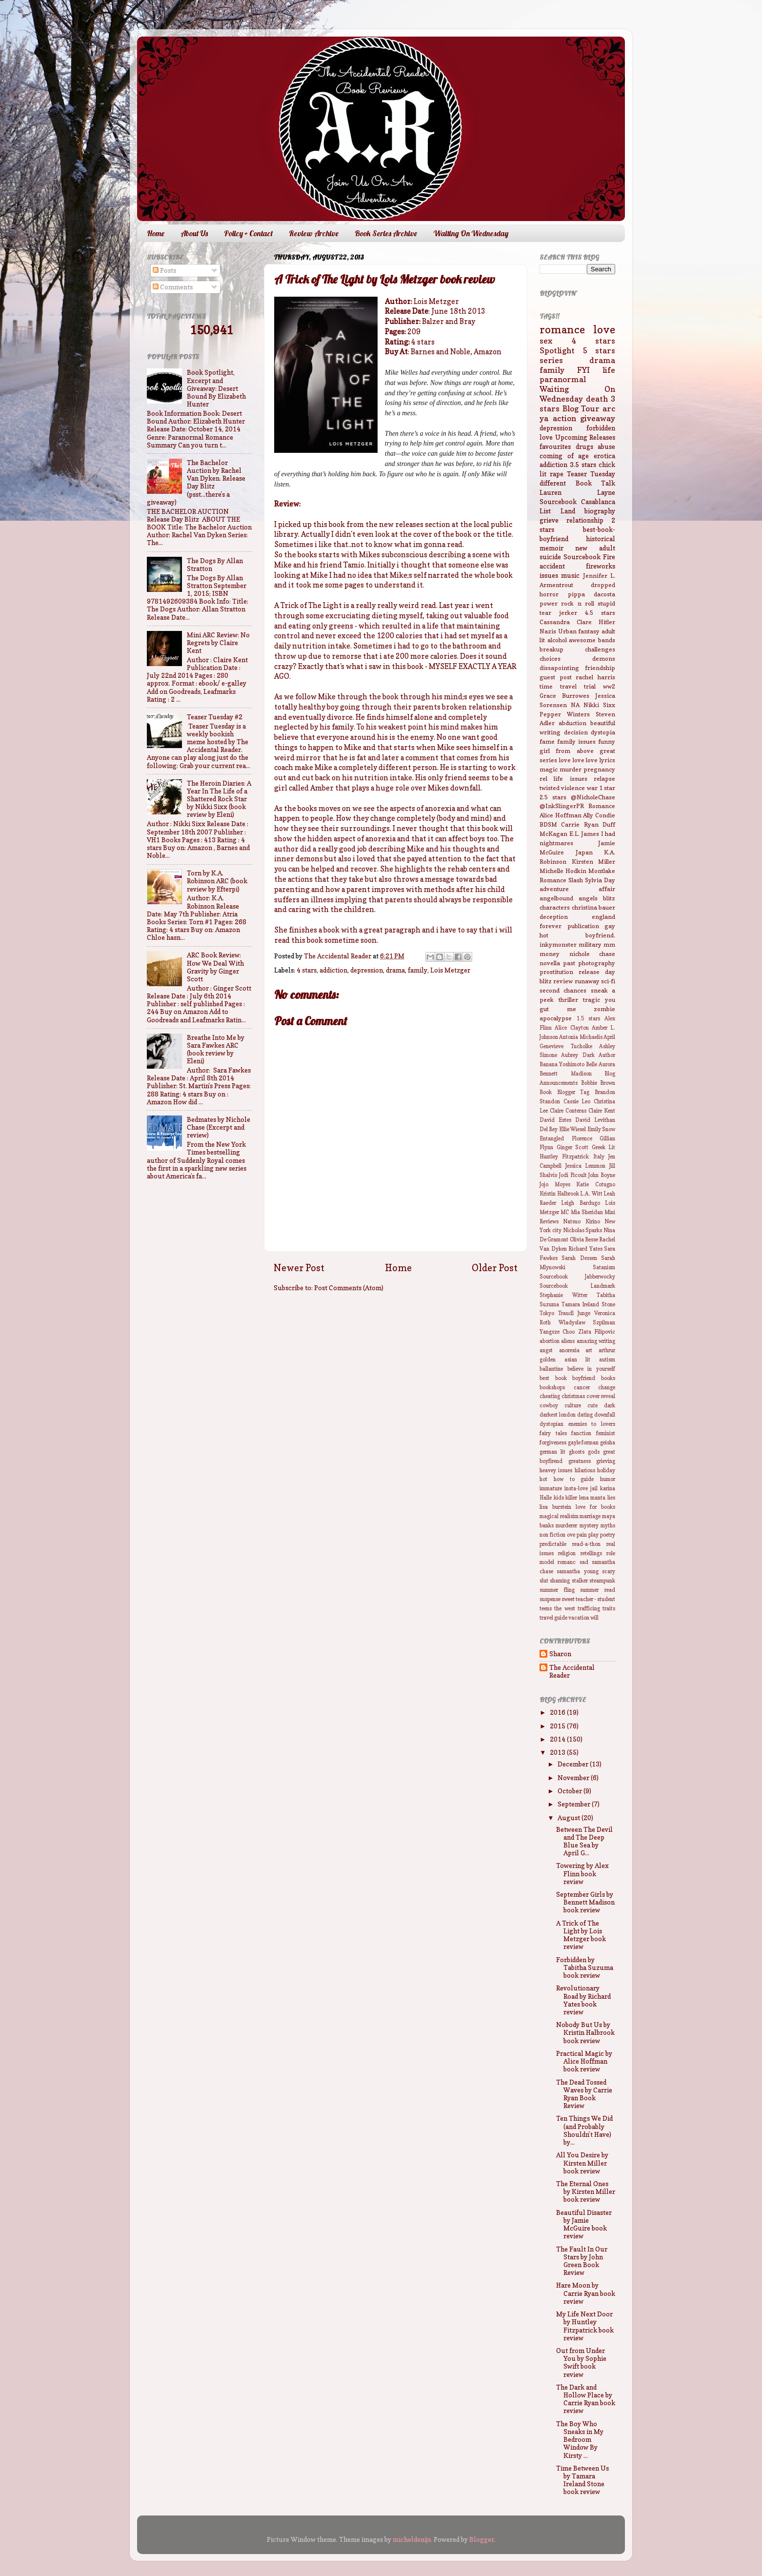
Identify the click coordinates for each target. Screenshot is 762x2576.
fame (547, 741)
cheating (550, 1396)
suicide (550, 557)
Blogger (481, 2539)
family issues (576, 741)
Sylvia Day (600, 880)
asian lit (577, 1360)
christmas (573, 1396)
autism (607, 1360)
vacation (578, 1618)
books (608, 1378)
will (594, 1618)
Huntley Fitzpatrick (564, 1157)
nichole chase (592, 953)
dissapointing (559, 667)
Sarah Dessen (579, 1258)
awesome (582, 640)
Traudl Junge (574, 1313)
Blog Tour (581, 408)
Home (155, 233)
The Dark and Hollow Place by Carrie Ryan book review (585, 2399)
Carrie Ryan (579, 824)
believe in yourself (591, 1369)
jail (594, 1488)
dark (609, 1405)
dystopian (551, 1424)
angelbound (556, 898)
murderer (566, 1525)
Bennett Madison (566, 1074)
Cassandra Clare (566, 622)
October (570, 1791)
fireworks (600, 566)
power (549, 603)
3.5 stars (583, 464)
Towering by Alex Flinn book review (582, 1873)
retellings (591, 1553)
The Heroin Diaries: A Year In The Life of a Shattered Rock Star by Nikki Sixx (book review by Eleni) (219, 799)
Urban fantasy (579, 631)
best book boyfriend (567, 1378)
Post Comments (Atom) (348, 1288)
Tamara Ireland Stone (588, 1304)
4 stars (307, 970)
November (574, 1778)
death (597, 399)
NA (575, 705)
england (603, 916)
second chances (563, 990)
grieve (549, 520)
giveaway (597, 418)
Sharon (560, 1654)
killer (571, 1498)
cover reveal (600, 1396)
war (592, 787)
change (606, 1387)
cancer (582, 1387)
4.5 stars (600, 612)
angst (546, 1350)
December (574, 1764)
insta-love (576, 1488)
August (570, 1818)
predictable (553, 1544)
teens (546, 1608)
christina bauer (594, 907)
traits (608, 1608)
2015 (558, 1726)
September (575, 1804)
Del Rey (549, 1129)
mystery (589, 1525)
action (564, 418)
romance (562, 329)
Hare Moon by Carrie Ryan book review (585, 2293)
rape (556, 474)
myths (608, 1525)
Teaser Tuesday (591, 474)
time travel (558, 686)
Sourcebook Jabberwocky (577, 1277)
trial (590, 686)
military (590, 944)
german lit (552, 1452)
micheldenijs (412, 2539)
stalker (580, 1581)
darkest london (558, 1415)
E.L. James (584, 833)
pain (582, 1535)
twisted (550, 787)
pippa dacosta (592, 594)
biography (599, 511)
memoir (551, 548)
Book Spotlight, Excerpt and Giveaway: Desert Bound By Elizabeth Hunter (216, 388)
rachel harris (595, 677)
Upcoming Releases (585, 437)
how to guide (574, 1479)
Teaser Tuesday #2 (214, 717)
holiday (606, 1470)
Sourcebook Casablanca (577, 502)
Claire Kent (601, 1111)
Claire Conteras (568, 1111)
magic (549, 769)
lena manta (592, 1498)
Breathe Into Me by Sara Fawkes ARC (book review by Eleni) (215, 1049)
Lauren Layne (577, 492)
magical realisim (559, 1516)
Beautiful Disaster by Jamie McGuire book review (584, 2224)
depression (366, 970)
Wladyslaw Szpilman (587, 1322)
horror (549, 594)
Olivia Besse (584, 1240)
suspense (550, 1599)
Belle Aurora (600, 1064)
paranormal (563, 379)
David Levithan (595, 1120)
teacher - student (595, 1599)
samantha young (577, 1571)
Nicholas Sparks (582, 1230)
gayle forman (583, 1443)
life (608, 370)
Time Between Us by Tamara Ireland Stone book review (582, 2480)
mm (609, 944)
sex (546, 340)
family (417, 970)
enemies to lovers (591, 1424)
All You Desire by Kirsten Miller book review (582, 2162)
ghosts (576, 1452)
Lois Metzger (450, 970)
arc (608, 408)
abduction (572, 723)
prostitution (556, 971)
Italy (598, 1157)
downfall (604, 1415)
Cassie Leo (577, 1101)
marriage (590, 1516)
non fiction (552, 1535)
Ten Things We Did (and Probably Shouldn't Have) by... (584, 2130)
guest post (556, 677)
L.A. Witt (591, 1194)
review (563, 981)
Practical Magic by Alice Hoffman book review (584, 2061)
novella (550, 963)
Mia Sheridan (587, 1212)
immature (551, 1488)
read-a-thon (586, 1544)
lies (611, 1498)
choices (550, 658)
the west (564, 1608)
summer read (597, 1590)
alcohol (557, 640)
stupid (606, 603)
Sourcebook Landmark (577, 1286)
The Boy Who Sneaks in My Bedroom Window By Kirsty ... (579, 2439)
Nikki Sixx (599, 705)
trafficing (589, 1608)
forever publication (569, 926)
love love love (578, 760)
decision (576, 732)
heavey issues (556, 1470)
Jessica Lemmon (585, 1166)
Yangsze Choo (557, 1332)
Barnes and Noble (440, 351)
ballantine (551, 1369)
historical (600, 539)
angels (588, 898)
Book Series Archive (386, 233)
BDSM (548, 824)
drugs (584, 446)
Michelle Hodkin (563, 870)
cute (592, 1405)
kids (559, 1498)
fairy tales (553, 1433)
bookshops (552, 1387)
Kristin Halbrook (559, 1194)
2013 (558, 1752)
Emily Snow (601, 1129)
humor (607, 1479)
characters (555, 907)
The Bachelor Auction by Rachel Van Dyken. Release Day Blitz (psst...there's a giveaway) (196, 482)
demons (603, 658)
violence (573, 787)
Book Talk (596, 483)
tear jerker (558, 612)
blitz (609, 898)
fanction (581, 1433)
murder (571, 769)
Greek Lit (604, 1147)
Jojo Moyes (555, 1184)
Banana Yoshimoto (562, 1064)
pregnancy (599, 769)
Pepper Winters (565, 714)
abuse (606, 446)
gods (594, 1452)
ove (571, 1535)
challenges (600, 649)
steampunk (602, 1581)
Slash (575, 880)
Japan (584, 852)
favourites (555, 446)
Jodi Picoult (573, 1175)
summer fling (557, 1590)
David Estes (555, 1120)
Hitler (607, 622)
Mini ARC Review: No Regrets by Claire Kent (218, 642)
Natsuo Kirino (581, 1221)
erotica (604, 456)
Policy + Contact (248, 233)
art (588, 1350)
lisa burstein (555, 1507)
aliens (568, 1341)
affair (607, 888)
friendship (600, 667)
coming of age (564, 456)
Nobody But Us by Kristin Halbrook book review (585, 2032)
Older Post (495, 1267)
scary (608, 1571)
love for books (595, 1507)
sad (584, 1562)
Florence (582, 1139)
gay (609, 926)
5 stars (599, 350)
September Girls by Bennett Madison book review (585, 1902)
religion (567, 1553)
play (593, 1535)
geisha (607, 1443)
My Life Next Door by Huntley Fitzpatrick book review (585, 2326)
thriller (568, 999)
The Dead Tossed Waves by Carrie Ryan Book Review (584, 2094)
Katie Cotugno (595, 1184)
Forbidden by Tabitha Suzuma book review (584, 1967)
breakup (551, 649)
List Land (557, 511)
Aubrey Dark (577, 1055)
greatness (579, 1461)
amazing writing (596, 1341)
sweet (568, 1599)
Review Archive (314, 233)
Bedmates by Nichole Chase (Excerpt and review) (218, 1127)
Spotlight (557, 350)
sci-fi (608, 981)
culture (572, 1405)
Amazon (487, 351)
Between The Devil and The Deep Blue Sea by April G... (584, 1841)
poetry (607, 1535)
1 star (607, 787)
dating (585, 1415)
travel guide (553, 1618)
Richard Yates (585, 1249)
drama (395, 970)
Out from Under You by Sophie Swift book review (581, 2362)
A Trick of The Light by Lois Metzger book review (581, 1935)
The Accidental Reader (572, 1671)
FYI (583, 370)
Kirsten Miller (594, 861)
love (604, 329)
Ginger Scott (573, 1147)
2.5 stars (553, 797)
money (550, 953)
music (570, 575)
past (569, 963)
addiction (333, 970)
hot (543, 1479)
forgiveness (553, 1443)
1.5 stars (588, 1018)
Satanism (604, 1267)
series (551, 360)
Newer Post (299, 1267)
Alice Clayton (571, 1028)
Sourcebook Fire (589, 557)
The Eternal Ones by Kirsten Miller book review (585, 2191)
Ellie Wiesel (572, 1129)
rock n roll (577, 603)
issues (549, 575)
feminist (605, 1433)
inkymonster (558, 944)
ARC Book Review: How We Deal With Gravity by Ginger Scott (215, 967)
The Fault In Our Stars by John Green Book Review (581, 2261)
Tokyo (547, 1313)
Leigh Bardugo (580, 1203)
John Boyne (601, 1175)
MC (565, 1212)
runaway (587, 981)
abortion (550, 1341)
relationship (584, 520)
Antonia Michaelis (580, 1037)
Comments (173, 287)
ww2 (609, 686)
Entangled (552, 1139)
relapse (604, 778)
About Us (194, 233)
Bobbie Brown (598, 1083)
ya (544, 418)
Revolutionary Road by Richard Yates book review (583, 2000)
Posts (164, 270)
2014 (558, 1739)
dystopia (603, 732)
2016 (558, 1712)
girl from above (567, 750)
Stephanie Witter (563, 1295)
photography (596, 963)
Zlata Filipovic (596, 1332)
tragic (591, 999)
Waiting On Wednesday (470, 233)
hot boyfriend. (577, 935)
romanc (567, 1562)
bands (606, 640)
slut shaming (555, 1581)
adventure (554, 888)
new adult (595, 548)
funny (606, 741)
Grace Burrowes (564, 695)
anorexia (569, 1350)
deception (554, 916)
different (553, 483)
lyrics (607, 760)
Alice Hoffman (561, 815)
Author (607, 1055)
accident (552, 566)
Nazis (548, 631)
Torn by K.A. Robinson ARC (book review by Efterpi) (217, 880)
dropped (603, 584)
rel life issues (563, 778)
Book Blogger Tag (564, 1092)
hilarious (585, 1470)
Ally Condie (599, 815)
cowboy (549, 1405)
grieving (605, 1461)
